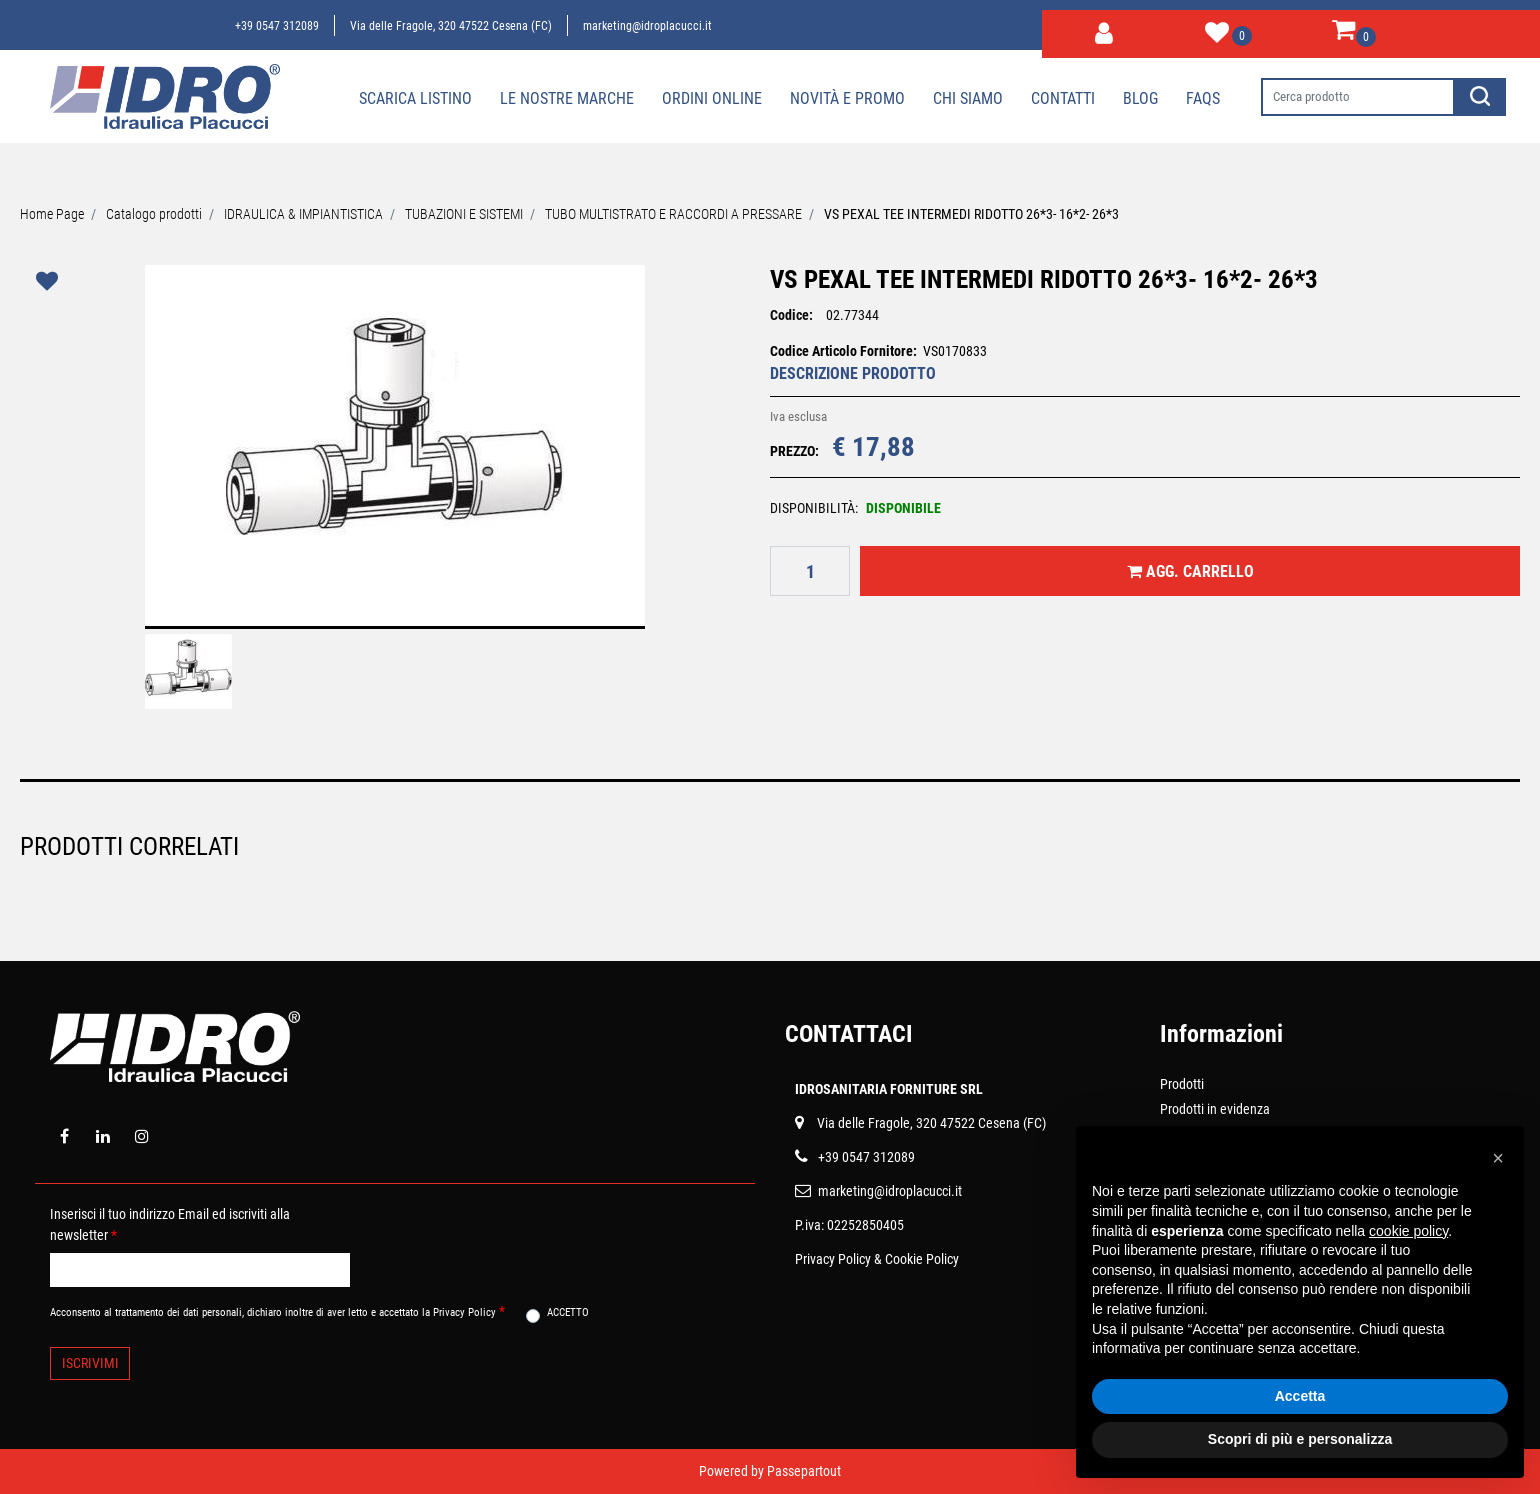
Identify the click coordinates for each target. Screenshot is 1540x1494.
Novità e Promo (847, 98)
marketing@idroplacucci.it (647, 26)
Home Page (52, 214)
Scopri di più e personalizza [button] (1300, 1439)
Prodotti (1182, 1084)
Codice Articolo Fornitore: (843, 351)
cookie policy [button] (1408, 1231)
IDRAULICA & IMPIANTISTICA (303, 214)
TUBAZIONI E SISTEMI (464, 214)
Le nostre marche (567, 98)
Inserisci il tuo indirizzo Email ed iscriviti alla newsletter (170, 1224)
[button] (1104, 30)
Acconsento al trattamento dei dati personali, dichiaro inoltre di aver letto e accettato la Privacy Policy (277, 1311)
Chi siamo (968, 98)
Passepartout (804, 1471)
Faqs (1203, 98)
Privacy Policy (833, 1259)
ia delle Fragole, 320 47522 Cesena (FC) (935, 1123)
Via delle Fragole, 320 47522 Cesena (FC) (451, 26)
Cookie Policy (922, 1259)
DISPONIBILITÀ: (814, 508)
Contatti (1063, 98)
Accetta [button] (1300, 1396)
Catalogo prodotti (154, 214)
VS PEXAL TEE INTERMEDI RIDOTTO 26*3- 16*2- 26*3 (971, 214)
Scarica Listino (415, 98)
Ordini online (712, 98)
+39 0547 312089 (277, 26)
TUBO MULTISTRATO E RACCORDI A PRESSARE (673, 214)
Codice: (791, 315)
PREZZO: (794, 451)
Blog (1140, 98)
